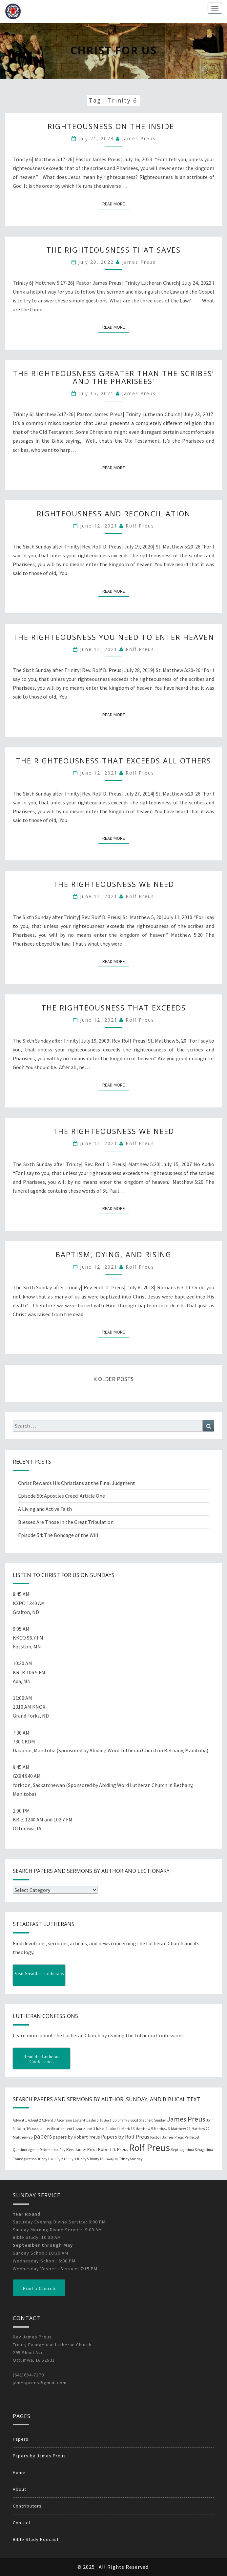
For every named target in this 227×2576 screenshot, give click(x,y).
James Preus (139, 138)
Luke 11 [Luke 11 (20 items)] (114, 2128)
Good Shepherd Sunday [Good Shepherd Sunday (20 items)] (148, 2120)
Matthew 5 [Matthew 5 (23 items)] (144, 2128)
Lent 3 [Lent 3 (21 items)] (90, 2128)
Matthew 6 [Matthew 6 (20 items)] (162, 2128)
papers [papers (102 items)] (42, 2136)
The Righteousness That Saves (113, 250)
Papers (21, 2439)
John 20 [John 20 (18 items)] (37, 2129)
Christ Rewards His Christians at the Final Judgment (76, 1483)
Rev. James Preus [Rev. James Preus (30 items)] (81, 2149)
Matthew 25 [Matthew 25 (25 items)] (22, 2137)
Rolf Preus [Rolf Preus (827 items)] (149, 2148)
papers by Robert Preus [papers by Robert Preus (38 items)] (76, 2137)
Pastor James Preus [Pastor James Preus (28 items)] (167, 2137)
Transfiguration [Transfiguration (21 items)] (25, 2159)
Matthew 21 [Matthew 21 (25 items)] (181, 2128)
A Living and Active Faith (45, 1509)
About (19, 2489)
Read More (115, 203)
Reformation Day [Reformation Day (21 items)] (52, 2149)
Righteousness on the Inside (113, 126)
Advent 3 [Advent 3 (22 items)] (49, 2120)
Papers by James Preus (39, 2456)
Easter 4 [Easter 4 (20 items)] (79, 2120)
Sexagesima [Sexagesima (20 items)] (204, 2149)
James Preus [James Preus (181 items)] (186, 2119)
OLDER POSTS (113, 1379)
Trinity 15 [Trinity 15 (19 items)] (96, 2159)
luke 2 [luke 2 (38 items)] (102, 2128)
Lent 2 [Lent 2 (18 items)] (80, 2129)
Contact (22, 2523)
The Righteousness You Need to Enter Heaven (113, 637)
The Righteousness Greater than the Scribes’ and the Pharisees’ (113, 377)
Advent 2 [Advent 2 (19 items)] (34, 2120)
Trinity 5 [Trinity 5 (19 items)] (83, 2159)
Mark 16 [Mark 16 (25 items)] (127, 2128)
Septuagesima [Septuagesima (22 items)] (182, 2149)
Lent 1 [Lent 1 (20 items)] (70, 2128)
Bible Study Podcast (36, 2539)
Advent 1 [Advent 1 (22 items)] (20, 2120)
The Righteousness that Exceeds (113, 1007)
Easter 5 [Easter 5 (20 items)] (92, 2120)
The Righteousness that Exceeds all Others (113, 760)
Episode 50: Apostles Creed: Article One (61, 1495)
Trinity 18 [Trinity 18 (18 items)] (111, 2159)
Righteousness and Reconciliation (114, 513)
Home (19, 2472)
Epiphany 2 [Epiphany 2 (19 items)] (121, 2120)
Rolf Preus (140, 526)
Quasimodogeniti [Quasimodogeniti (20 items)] (26, 2149)
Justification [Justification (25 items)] (54, 2128)
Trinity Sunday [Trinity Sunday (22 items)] (130, 2159)
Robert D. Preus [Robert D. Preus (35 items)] (113, 2149)
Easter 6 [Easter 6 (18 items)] (106, 2120)
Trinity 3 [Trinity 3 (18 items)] (70, 2159)
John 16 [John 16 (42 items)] (23, 2128)
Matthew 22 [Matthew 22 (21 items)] (201, 2128)
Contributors (27, 2506)
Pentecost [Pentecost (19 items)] (192, 2137)
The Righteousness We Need (113, 884)
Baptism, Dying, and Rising (113, 1254)
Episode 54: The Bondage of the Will (58, 1535)
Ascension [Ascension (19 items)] (64, 2120)
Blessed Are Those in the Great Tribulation (66, 1522)
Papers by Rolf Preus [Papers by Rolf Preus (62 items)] (125, 2136)
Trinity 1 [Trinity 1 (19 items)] (44, 2159)
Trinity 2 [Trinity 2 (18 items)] (57, 2159)
